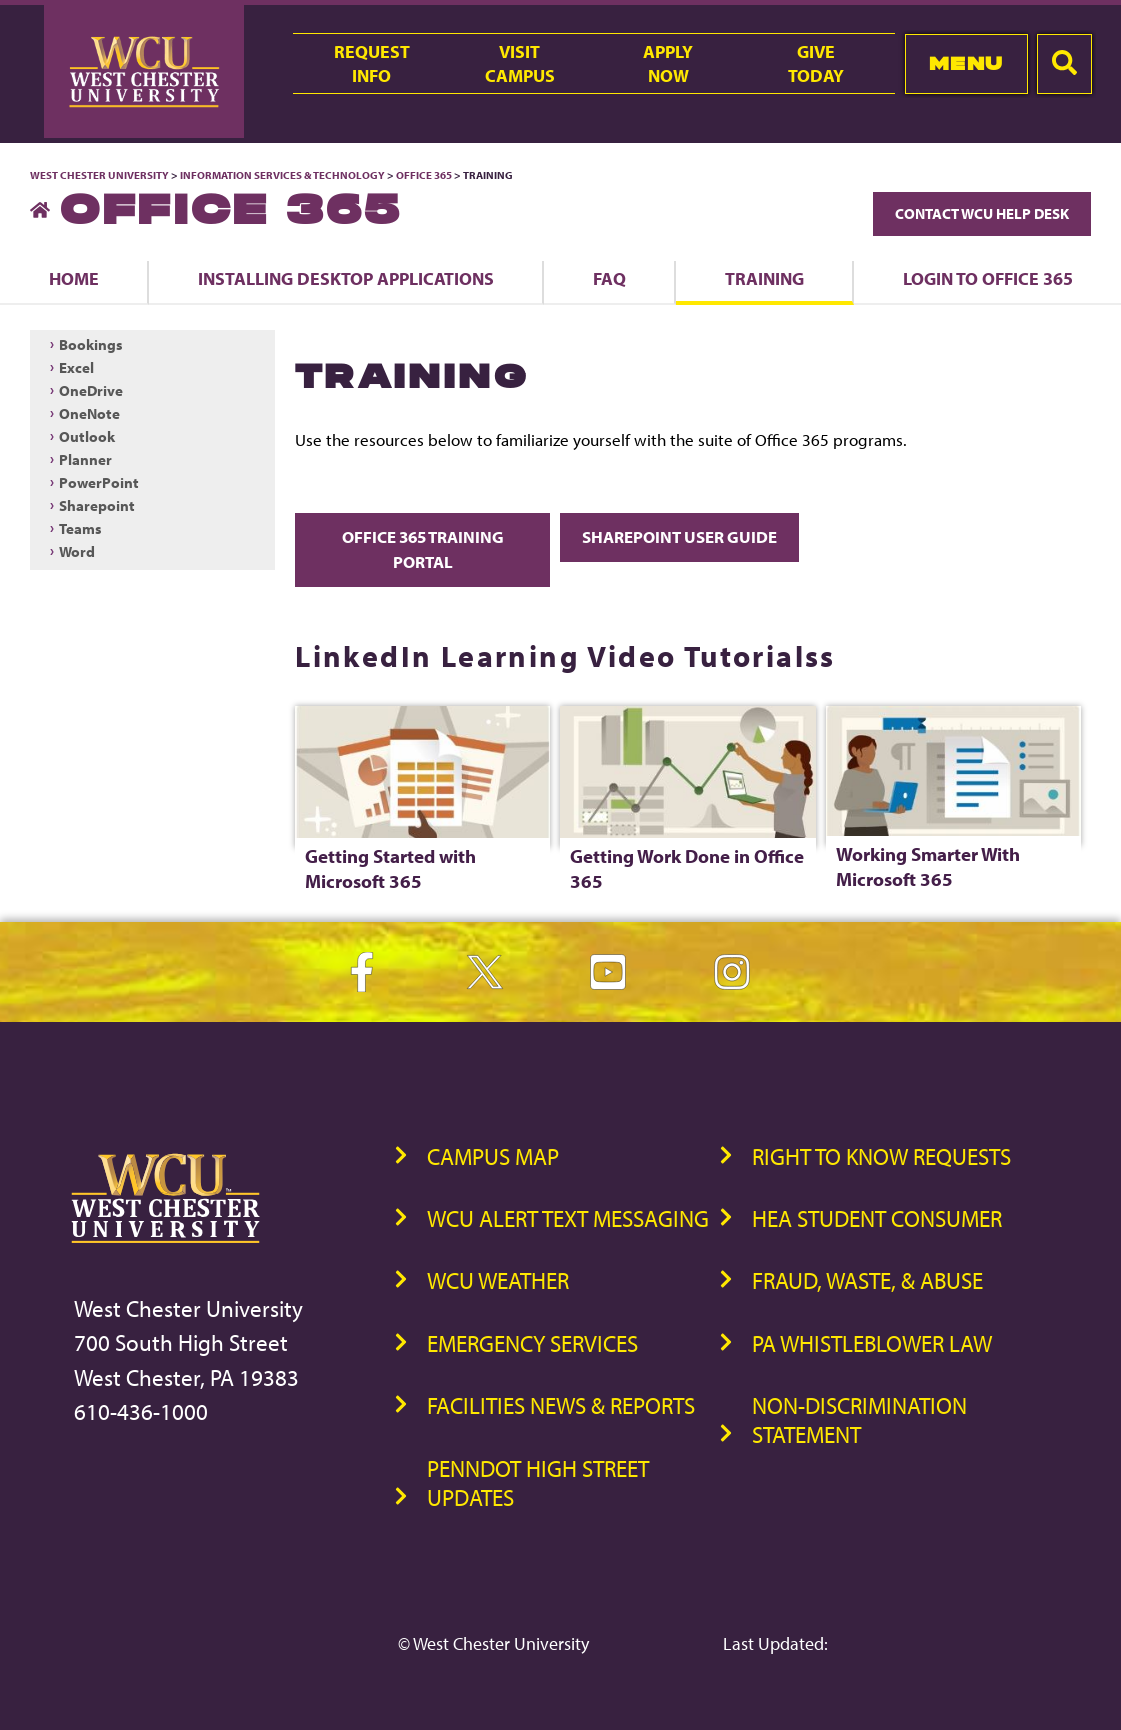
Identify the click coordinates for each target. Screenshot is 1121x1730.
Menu (966, 63)
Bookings (91, 344)
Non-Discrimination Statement (859, 1420)
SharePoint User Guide (679, 536)
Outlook (87, 436)
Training (764, 278)
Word (77, 551)
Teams (80, 528)
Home (74, 278)
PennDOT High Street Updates (538, 1483)
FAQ (609, 278)
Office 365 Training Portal (423, 549)
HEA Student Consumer (877, 1218)
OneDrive (91, 390)
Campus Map (493, 1156)
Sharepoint (97, 505)
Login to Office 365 (988, 278)
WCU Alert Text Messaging (568, 1218)
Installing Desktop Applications (346, 278)
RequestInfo (372, 63)
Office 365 (424, 175)
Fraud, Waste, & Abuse (867, 1280)
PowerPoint (99, 482)
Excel (76, 367)
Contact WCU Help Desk (982, 213)
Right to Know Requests (881, 1156)
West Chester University (99, 175)
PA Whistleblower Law (872, 1343)
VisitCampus (520, 63)
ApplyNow (668, 63)
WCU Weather (498, 1280)
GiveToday (816, 63)
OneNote (89, 413)
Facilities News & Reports (561, 1405)
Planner (85, 459)
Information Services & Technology (283, 175)
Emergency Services (532, 1343)
